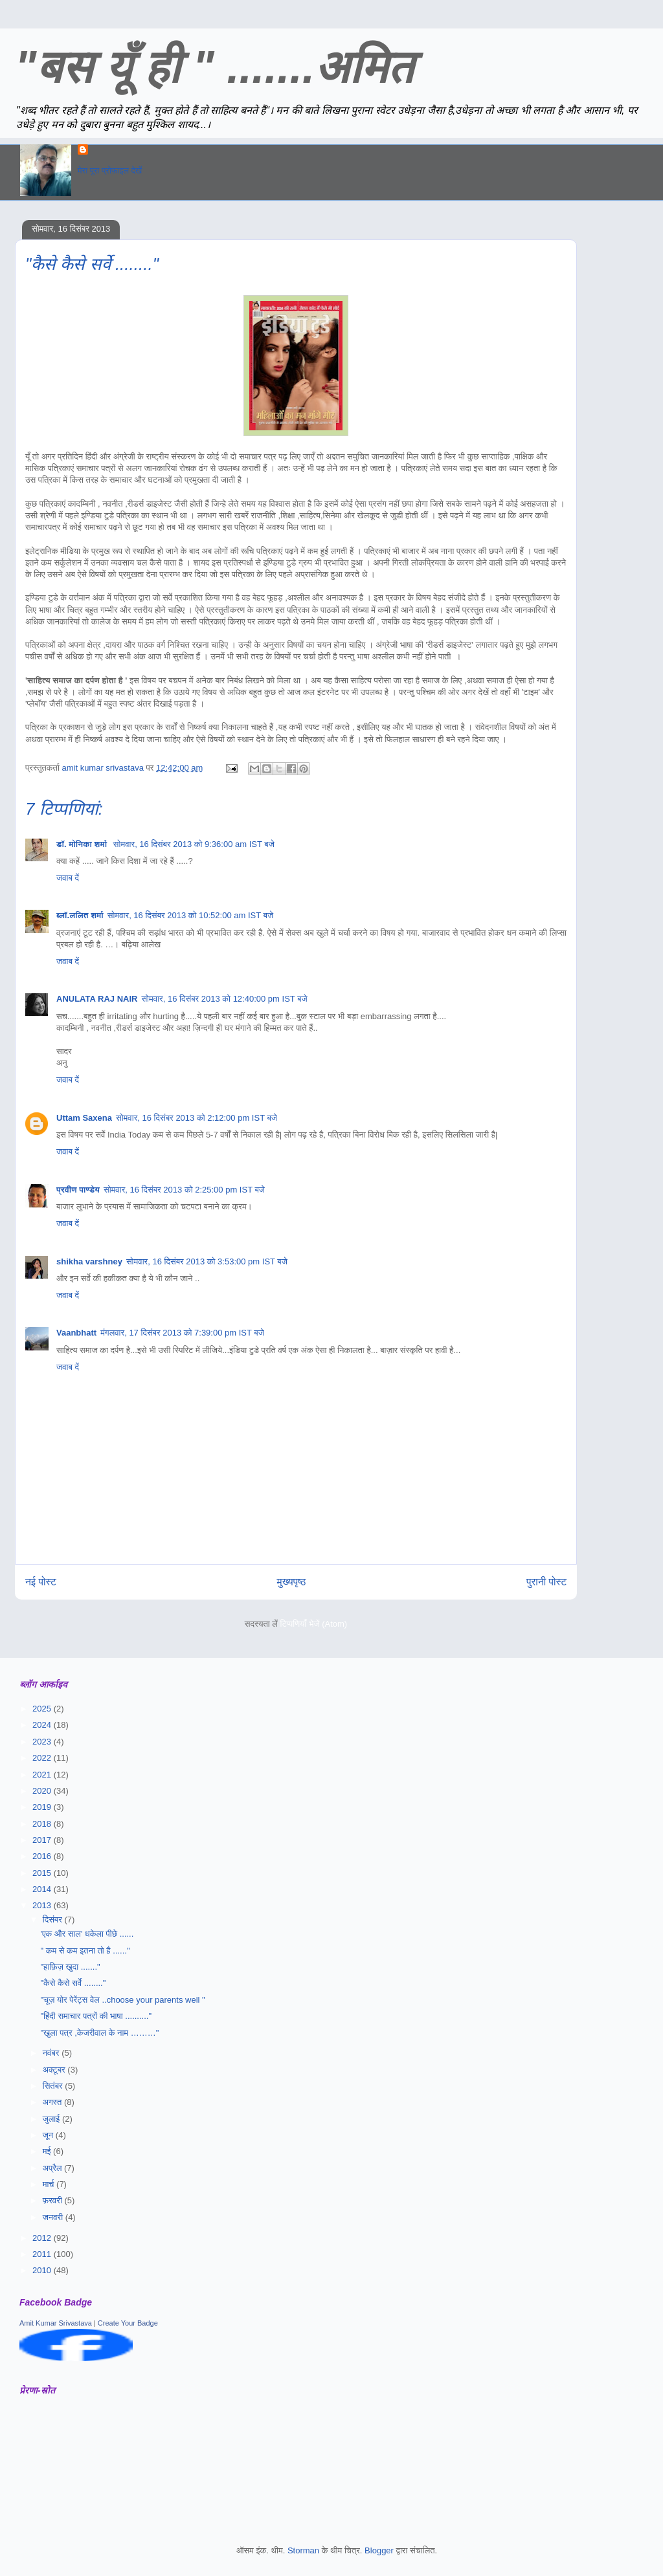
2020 (43, 1791)
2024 (43, 1725)
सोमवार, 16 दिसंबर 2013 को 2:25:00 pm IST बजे (184, 1189)
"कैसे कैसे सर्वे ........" (73, 1983)
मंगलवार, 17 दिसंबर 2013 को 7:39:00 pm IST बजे (182, 1333)
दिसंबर (54, 1919)
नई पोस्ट (40, 1581)
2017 (43, 1840)
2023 (43, 1741)
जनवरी (54, 2217)
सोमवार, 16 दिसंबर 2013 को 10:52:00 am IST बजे (190, 915)
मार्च (49, 2184)
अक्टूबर (55, 2070)
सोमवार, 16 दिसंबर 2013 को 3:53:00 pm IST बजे (206, 1261)
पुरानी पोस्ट (546, 1581)
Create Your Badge (128, 2323)
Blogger (379, 2550)
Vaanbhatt (76, 1333)
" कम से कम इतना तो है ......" (84, 1950)
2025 (43, 1708)
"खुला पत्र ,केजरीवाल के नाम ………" (99, 2033)
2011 (43, 2254)
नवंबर (52, 2053)
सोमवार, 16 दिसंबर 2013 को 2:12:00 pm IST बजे (196, 1118)
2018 (43, 1824)
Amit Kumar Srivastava (55, 2323)
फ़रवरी (54, 2200)
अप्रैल (53, 2168)
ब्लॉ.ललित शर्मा (80, 915)
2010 (43, 2270)
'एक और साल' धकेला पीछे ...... (86, 1934)
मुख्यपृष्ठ (291, 1581)
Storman (303, 2550)
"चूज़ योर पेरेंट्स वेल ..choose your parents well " (122, 2000)
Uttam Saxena (84, 1118)
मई (48, 2151)
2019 (43, 1807)
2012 (43, 2238)
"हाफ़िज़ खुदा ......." (70, 1967)
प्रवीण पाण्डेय (78, 1189)
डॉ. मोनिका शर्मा (82, 844)
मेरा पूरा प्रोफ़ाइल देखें (110, 170)
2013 (43, 1905)
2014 (43, 1889)
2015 (43, 1873)
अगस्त (53, 2102)
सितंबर (54, 2086)
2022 (43, 1758)
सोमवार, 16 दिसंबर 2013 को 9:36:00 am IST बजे (194, 844)
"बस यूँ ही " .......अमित (214, 67)
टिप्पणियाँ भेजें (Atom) (314, 1624)
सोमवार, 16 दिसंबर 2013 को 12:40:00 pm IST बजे (224, 999)
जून (49, 2135)
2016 (43, 1856)
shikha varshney (89, 1261)
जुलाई (52, 2119)
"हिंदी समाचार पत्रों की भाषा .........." (96, 2016)
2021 (43, 1774)
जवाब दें (67, 878)
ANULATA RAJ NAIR (96, 999)
